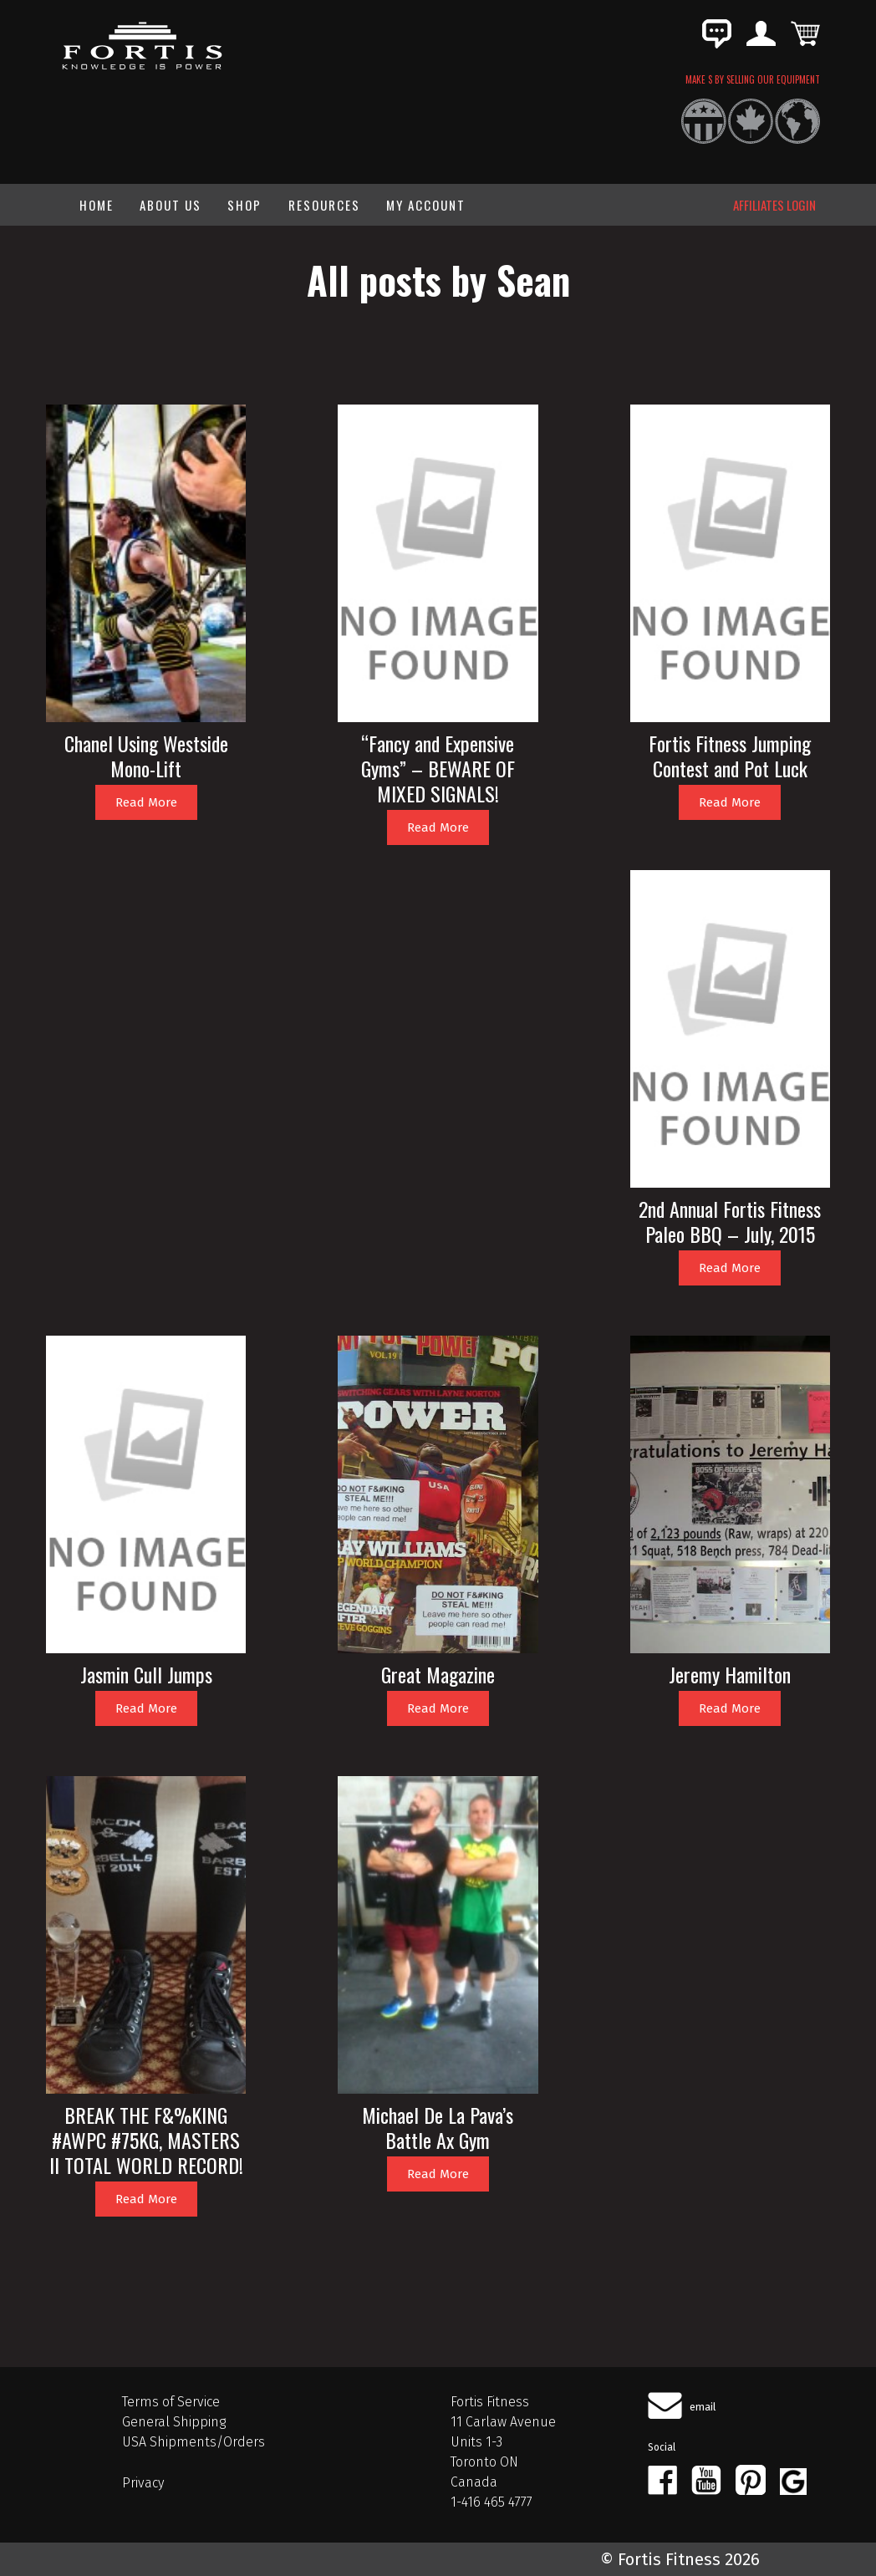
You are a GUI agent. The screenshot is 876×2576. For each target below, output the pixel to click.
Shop (244, 204)
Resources (324, 204)
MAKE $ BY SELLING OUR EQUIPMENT (752, 79)
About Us (170, 204)
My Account (426, 204)
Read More (146, 802)
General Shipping (174, 2422)
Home (96, 204)
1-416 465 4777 (491, 2502)
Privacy (143, 2483)
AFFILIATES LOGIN (774, 205)
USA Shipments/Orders (193, 2442)
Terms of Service (171, 2402)
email (703, 2406)
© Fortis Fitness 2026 (680, 2559)
